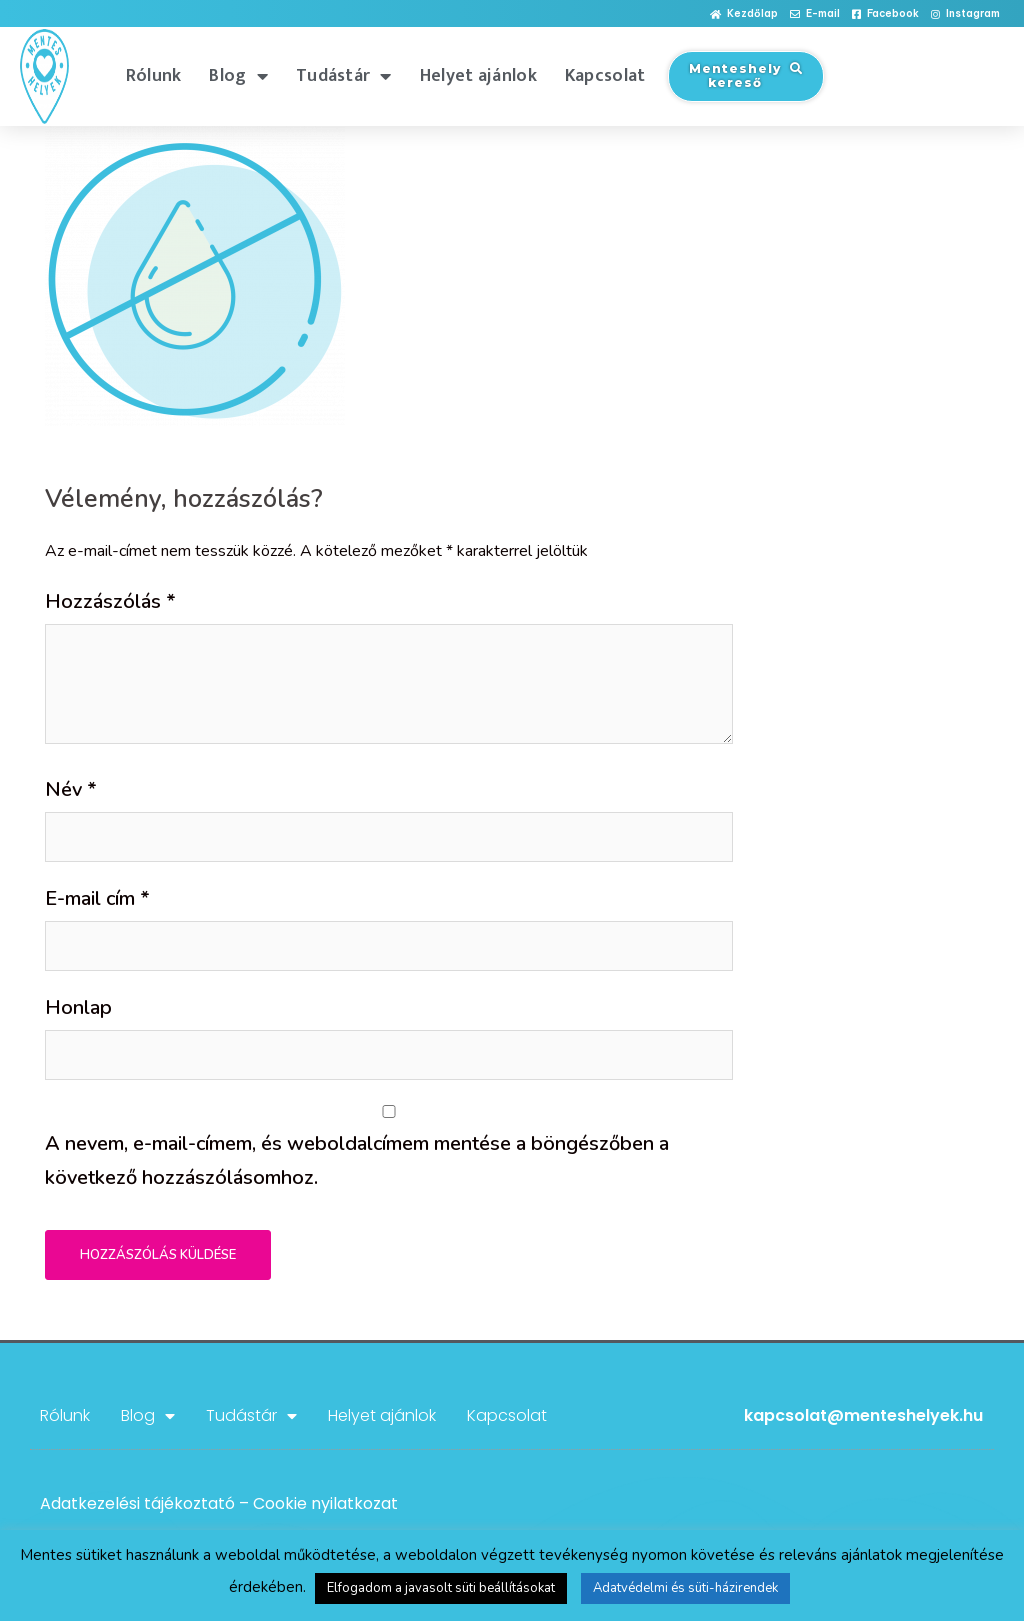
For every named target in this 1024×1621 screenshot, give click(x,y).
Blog (238, 76)
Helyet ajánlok (478, 76)
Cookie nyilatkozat (325, 1503)
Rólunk (154, 76)
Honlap (78, 1007)
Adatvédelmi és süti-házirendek (685, 1588)
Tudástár (344, 76)
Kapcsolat (605, 76)
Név (71, 789)
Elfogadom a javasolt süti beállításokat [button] (441, 1588)
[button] (744, 14)
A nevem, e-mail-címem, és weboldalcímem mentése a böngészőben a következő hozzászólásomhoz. (357, 1160)
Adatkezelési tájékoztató (137, 1503)
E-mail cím (97, 898)
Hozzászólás (110, 601)
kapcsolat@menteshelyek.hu (863, 1415)
